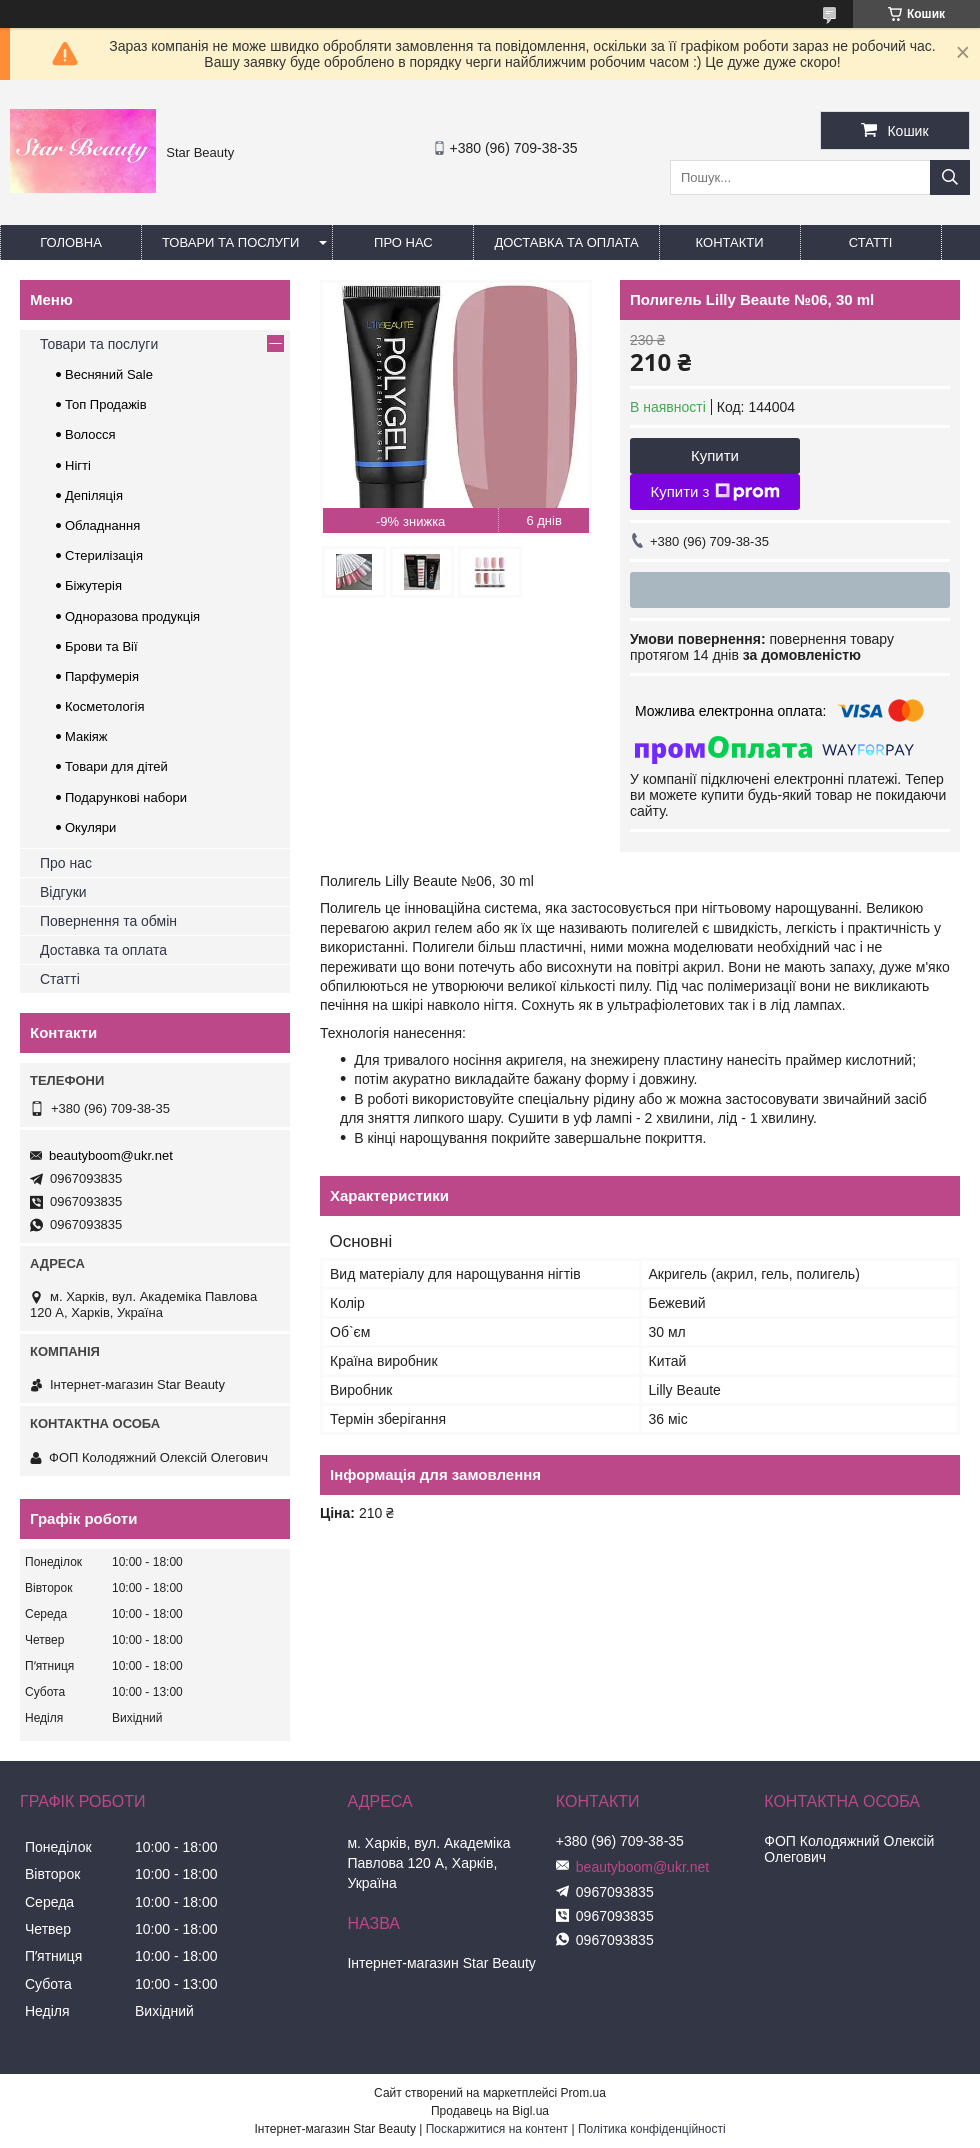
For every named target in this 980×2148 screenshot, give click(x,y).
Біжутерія (93, 585)
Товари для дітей (116, 766)
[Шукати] (950, 177)
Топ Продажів (106, 404)
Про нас (403, 242)
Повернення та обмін (108, 921)
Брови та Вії (101, 646)
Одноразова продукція (132, 616)
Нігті (78, 465)
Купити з (714, 492)
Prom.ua (583, 2093)
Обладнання (102, 525)
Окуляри (90, 827)
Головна (71, 242)
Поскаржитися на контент (497, 2129)
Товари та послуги (230, 242)
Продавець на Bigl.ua (490, 2111)
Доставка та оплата (566, 242)
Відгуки (63, 892)
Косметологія (104, 706)
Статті (871, 242)
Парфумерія (102, 676)
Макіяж (86, 736)
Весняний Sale (109, 374)
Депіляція (94, 495)
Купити (715, 455)
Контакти (730, 242)
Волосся (90, 434)
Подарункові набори (126, 797)
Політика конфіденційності (652, 2129)
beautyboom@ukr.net (111, 1155)
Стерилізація (104, 555)
